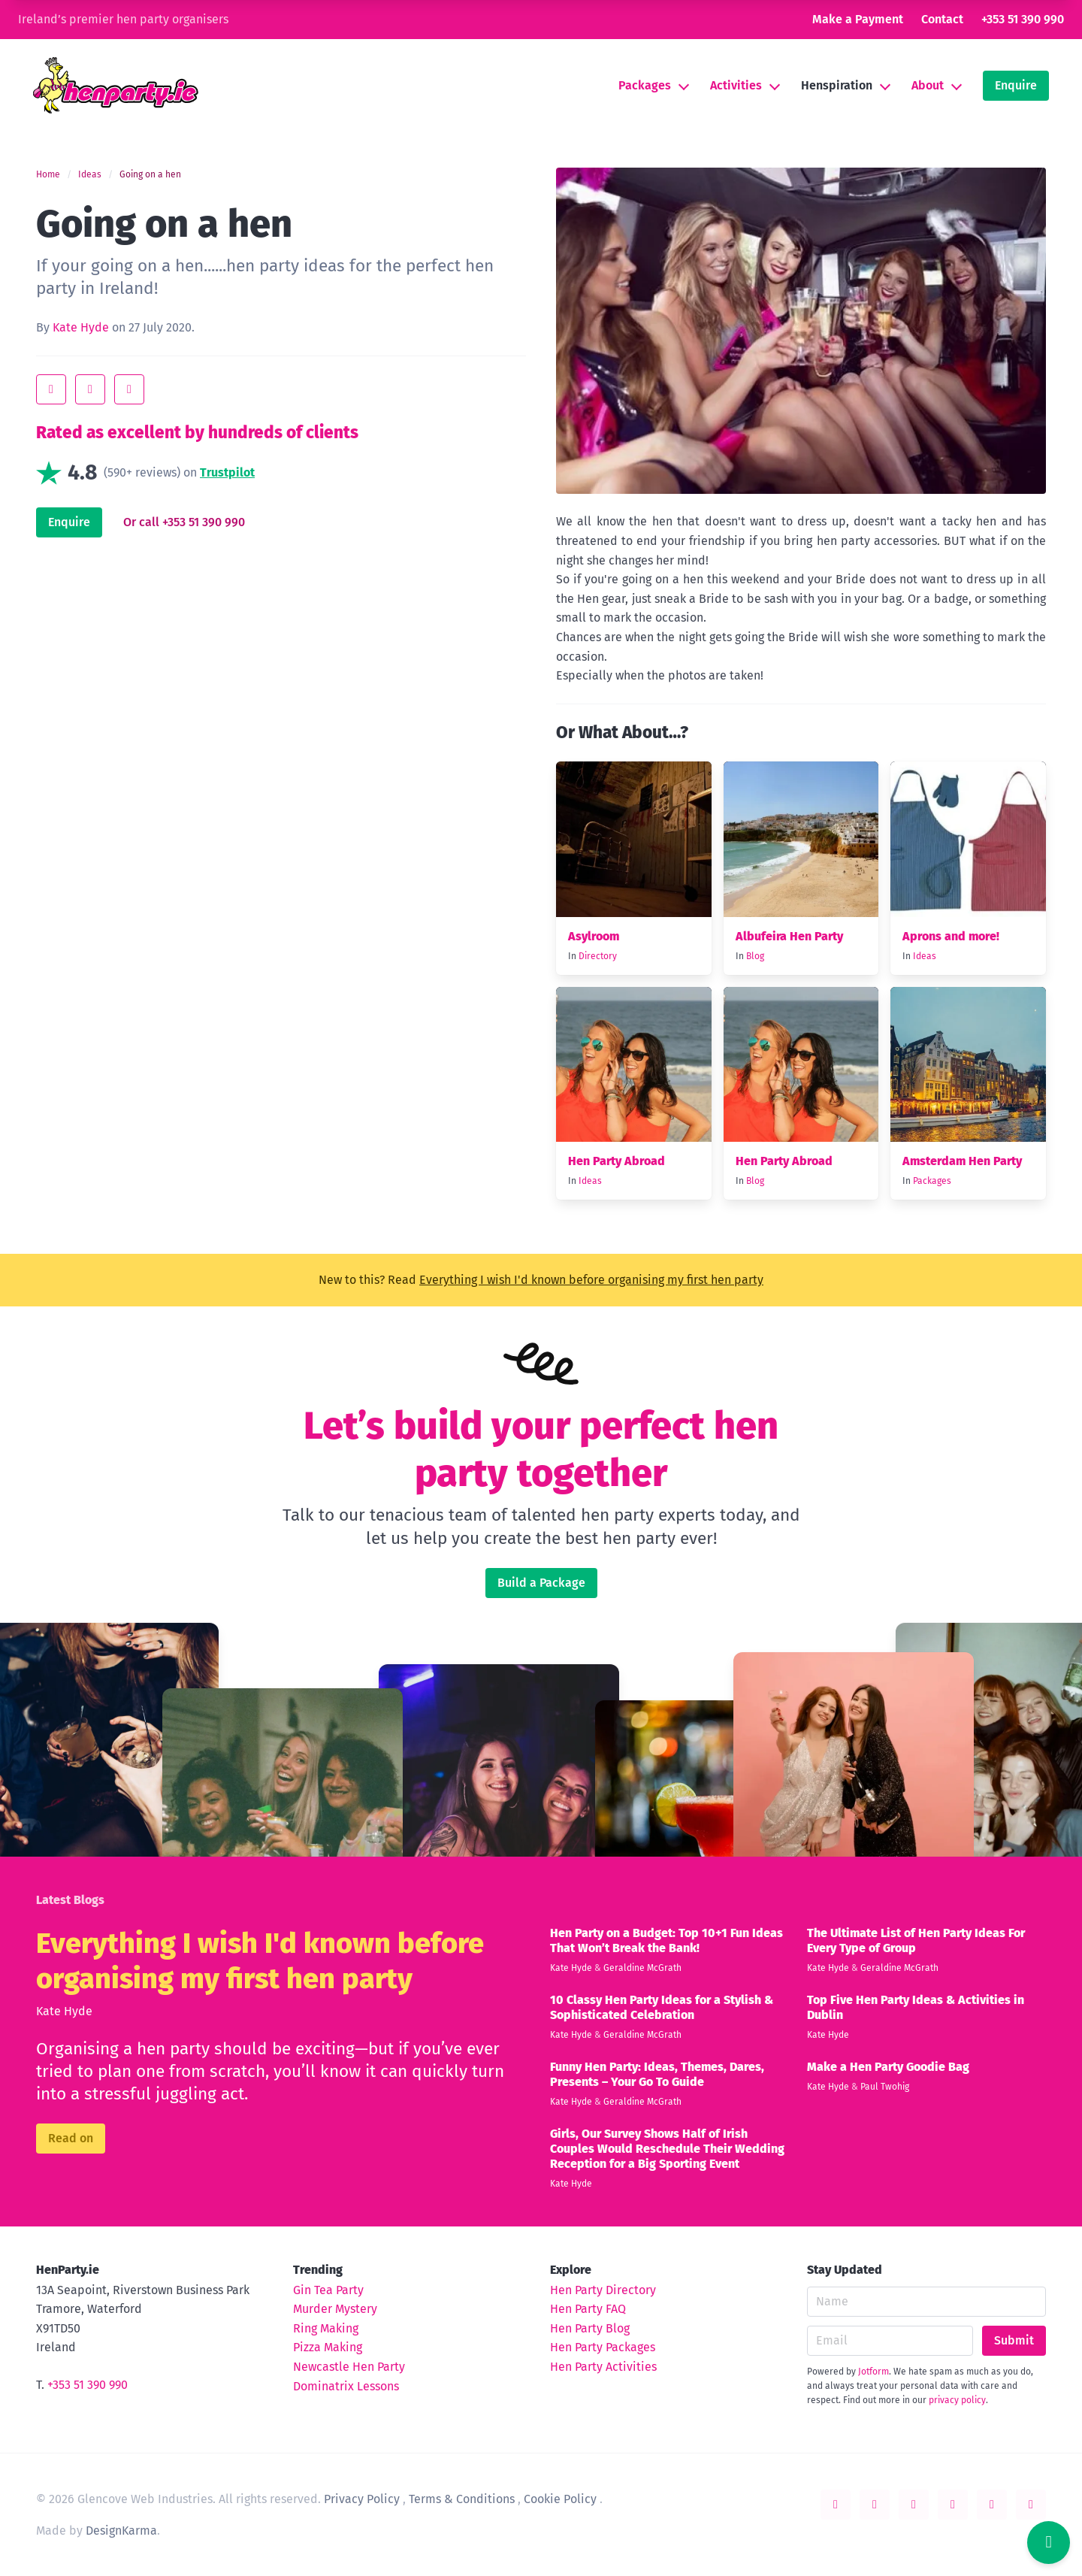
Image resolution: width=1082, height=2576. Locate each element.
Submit (1014, 2340)
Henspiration (836, 85)
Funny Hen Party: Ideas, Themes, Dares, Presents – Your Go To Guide (657, 2074)
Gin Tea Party (328, 2290)
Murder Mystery (335, 2309)
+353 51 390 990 (1022, 19)
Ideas (89, 174)
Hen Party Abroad (616, 1161)
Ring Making (325, 2328)
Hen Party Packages (602, 2347)
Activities (736, 85)
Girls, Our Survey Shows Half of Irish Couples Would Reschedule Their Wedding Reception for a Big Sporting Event (667, 2148)
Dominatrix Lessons (346, 2386)
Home (48, 174)
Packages (644, 85)
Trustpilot (227, 472)
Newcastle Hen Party (349, 2367)
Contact (942, 19)
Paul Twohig (884, 2086)
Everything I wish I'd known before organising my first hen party (591, 1280)
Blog (755, 956)
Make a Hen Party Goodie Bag (888, 2067)
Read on (70, 2138)
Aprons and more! (950, 936)
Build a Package (541, 1583)
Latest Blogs (70, 1900)
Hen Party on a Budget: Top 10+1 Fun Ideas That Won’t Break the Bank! (666, 1940)
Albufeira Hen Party (789, 936)
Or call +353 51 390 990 (184, 522)
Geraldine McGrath (642, 1968)
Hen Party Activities (603, 2367)
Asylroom (593, 936)
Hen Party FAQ (588, 2309)
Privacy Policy (362, 2499)
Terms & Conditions (462, 2499)
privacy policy (957, 2400)
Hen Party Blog (590, 2328)
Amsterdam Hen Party (962, 1161)
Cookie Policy (560, 2499)
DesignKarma (121, 2530)
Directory (598, 956)
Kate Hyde (81, 327)
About (927, 85)
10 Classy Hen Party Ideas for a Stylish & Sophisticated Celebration (661, 2007)
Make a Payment (857, 19)
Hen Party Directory (603, 2290)
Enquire (1016, 85)
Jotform (873, 2371)
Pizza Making (327, 2347)
